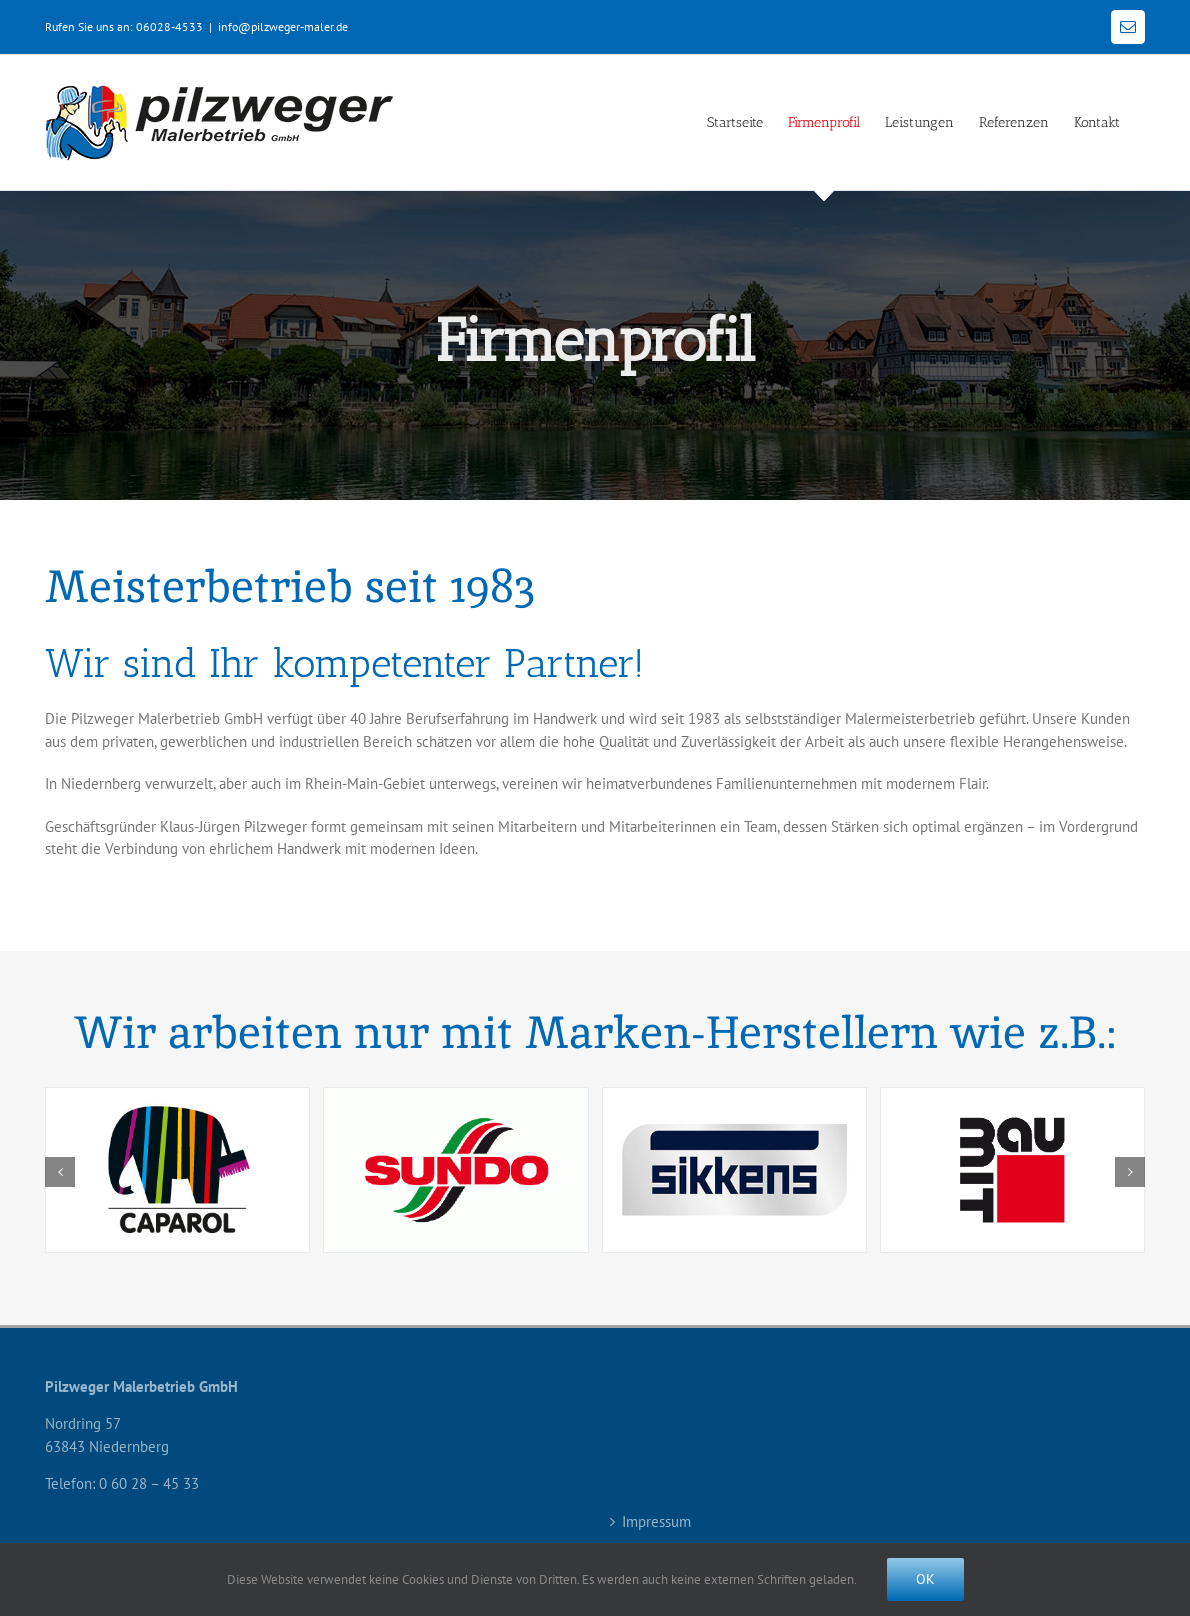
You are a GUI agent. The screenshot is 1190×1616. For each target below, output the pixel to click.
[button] (60, 1172)
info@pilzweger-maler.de (283, 26)
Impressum (656, 1521)
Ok (925, 1579)
